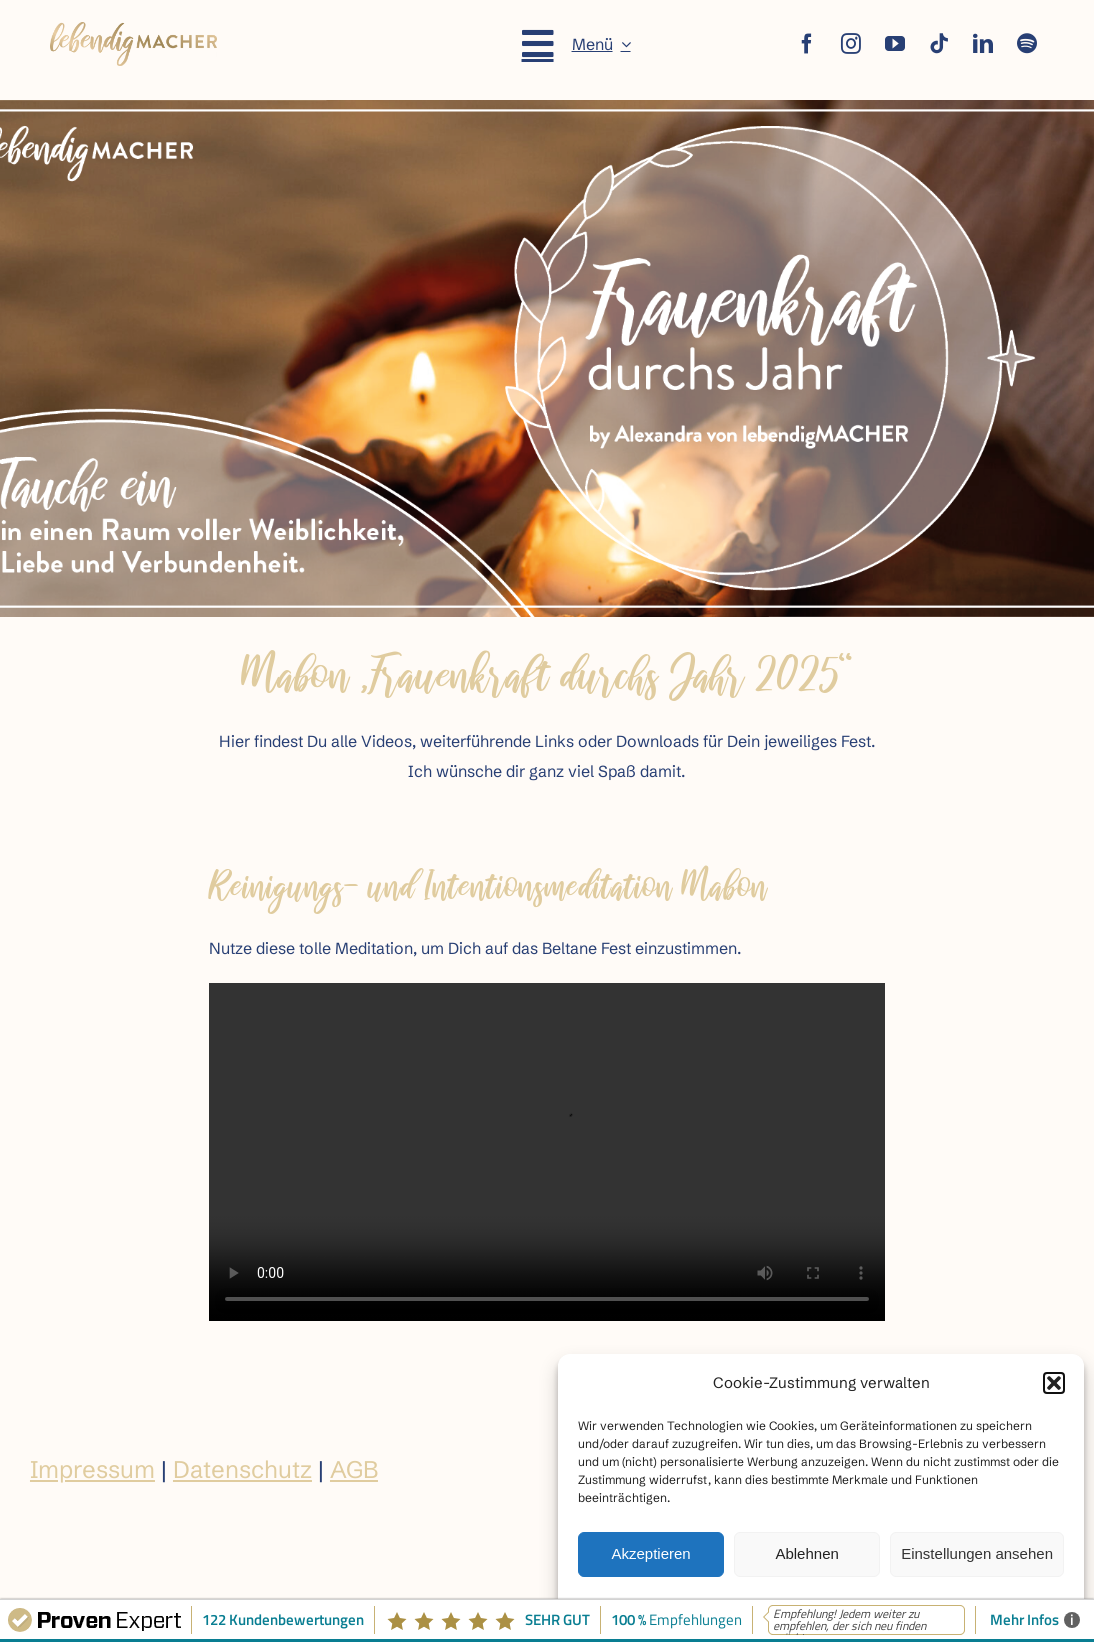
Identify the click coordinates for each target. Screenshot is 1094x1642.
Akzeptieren (650, 1553)
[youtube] (895, 44)
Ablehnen (806, 1553)
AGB (354, 1469)
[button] (1054, 1383)
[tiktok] (939, 44)
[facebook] (807, 44)
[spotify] (1027, 44)
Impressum (92, 1469)
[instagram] (851, 44)
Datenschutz (242, 1469)
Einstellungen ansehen (977, 1553)
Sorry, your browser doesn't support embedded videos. (547, 1152)
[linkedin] (983, 44)
